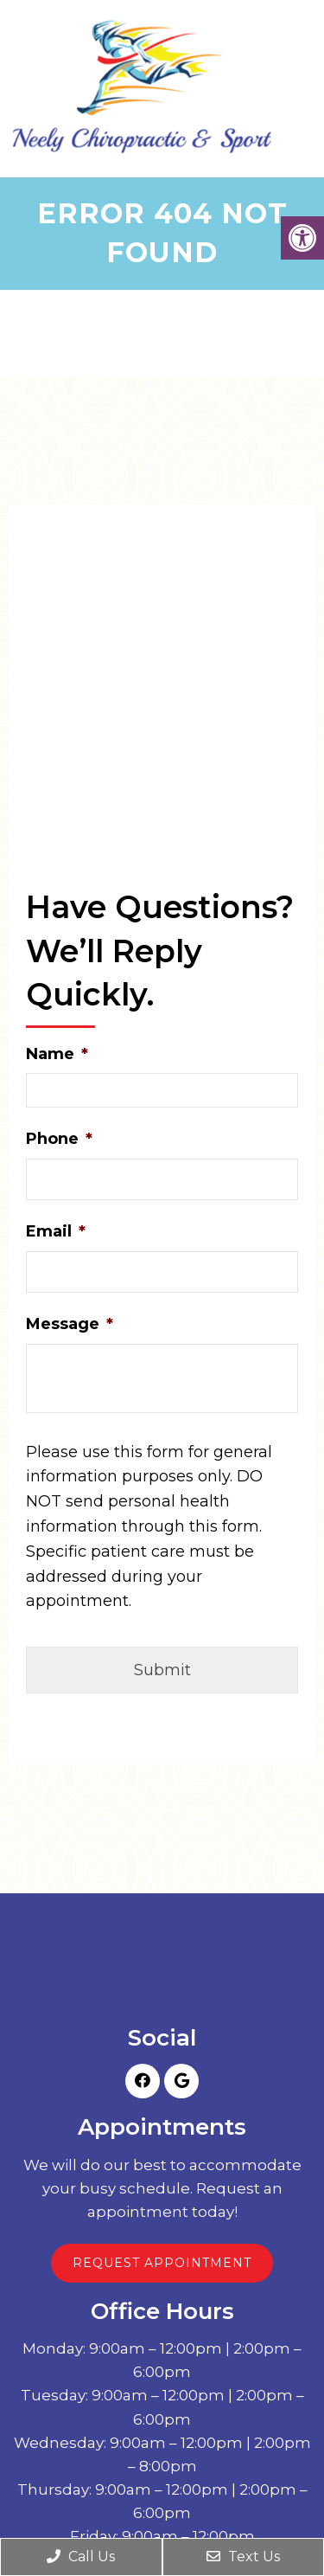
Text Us (243, 2556)
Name (57, 1053)
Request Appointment (162, 2263)
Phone (59, 1138)
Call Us (81, 2556)
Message (69, 1323)
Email (56, 1231)
